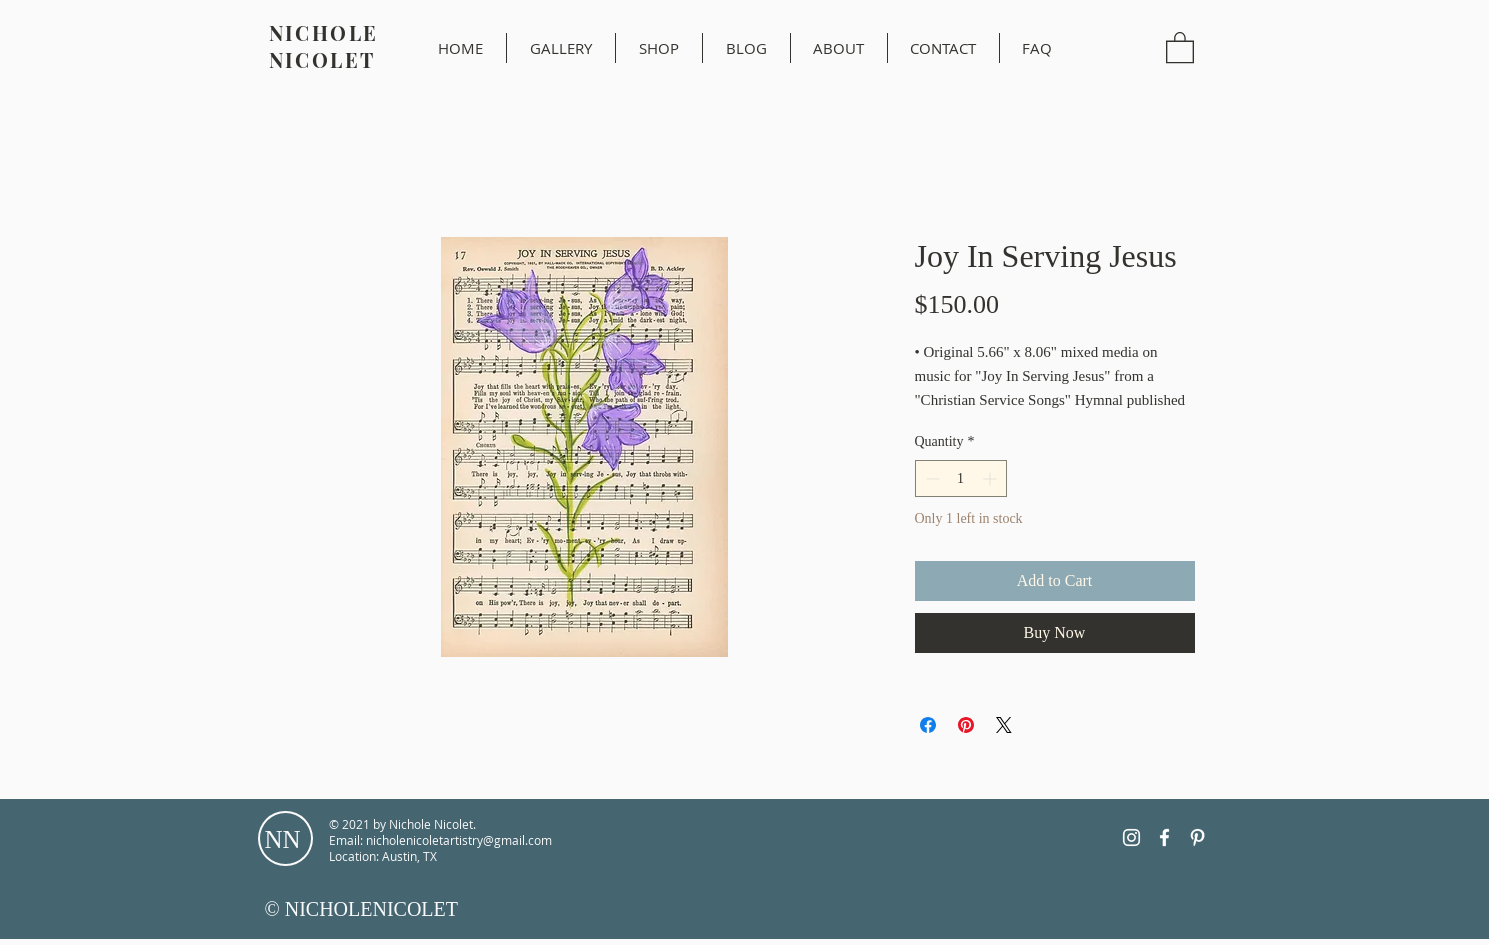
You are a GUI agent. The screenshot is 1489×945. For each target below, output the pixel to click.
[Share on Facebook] (928, 725)
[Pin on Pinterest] (966, 725)
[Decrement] (930, 478)
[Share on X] (1004, 725)
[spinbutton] (961, 478)
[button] (1180, 46)
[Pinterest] (1197, 837)
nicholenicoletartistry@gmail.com (459, 840)
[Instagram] (1131, 837)
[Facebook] (1164, 837)
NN (283, 839)
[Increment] (991, 478)
